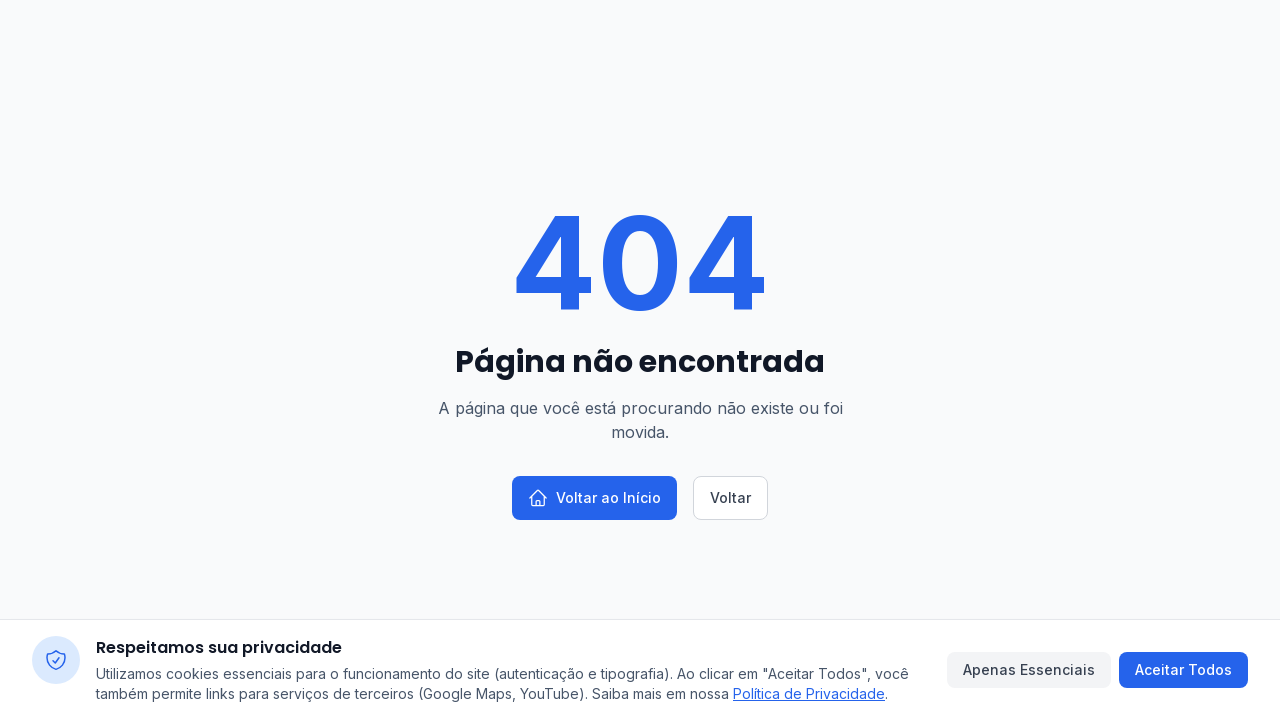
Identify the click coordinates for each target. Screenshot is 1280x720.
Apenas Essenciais (1029, 669)
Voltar (730, 497)
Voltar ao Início (594, 498)
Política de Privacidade (809, 693)
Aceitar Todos (1183, 669)
